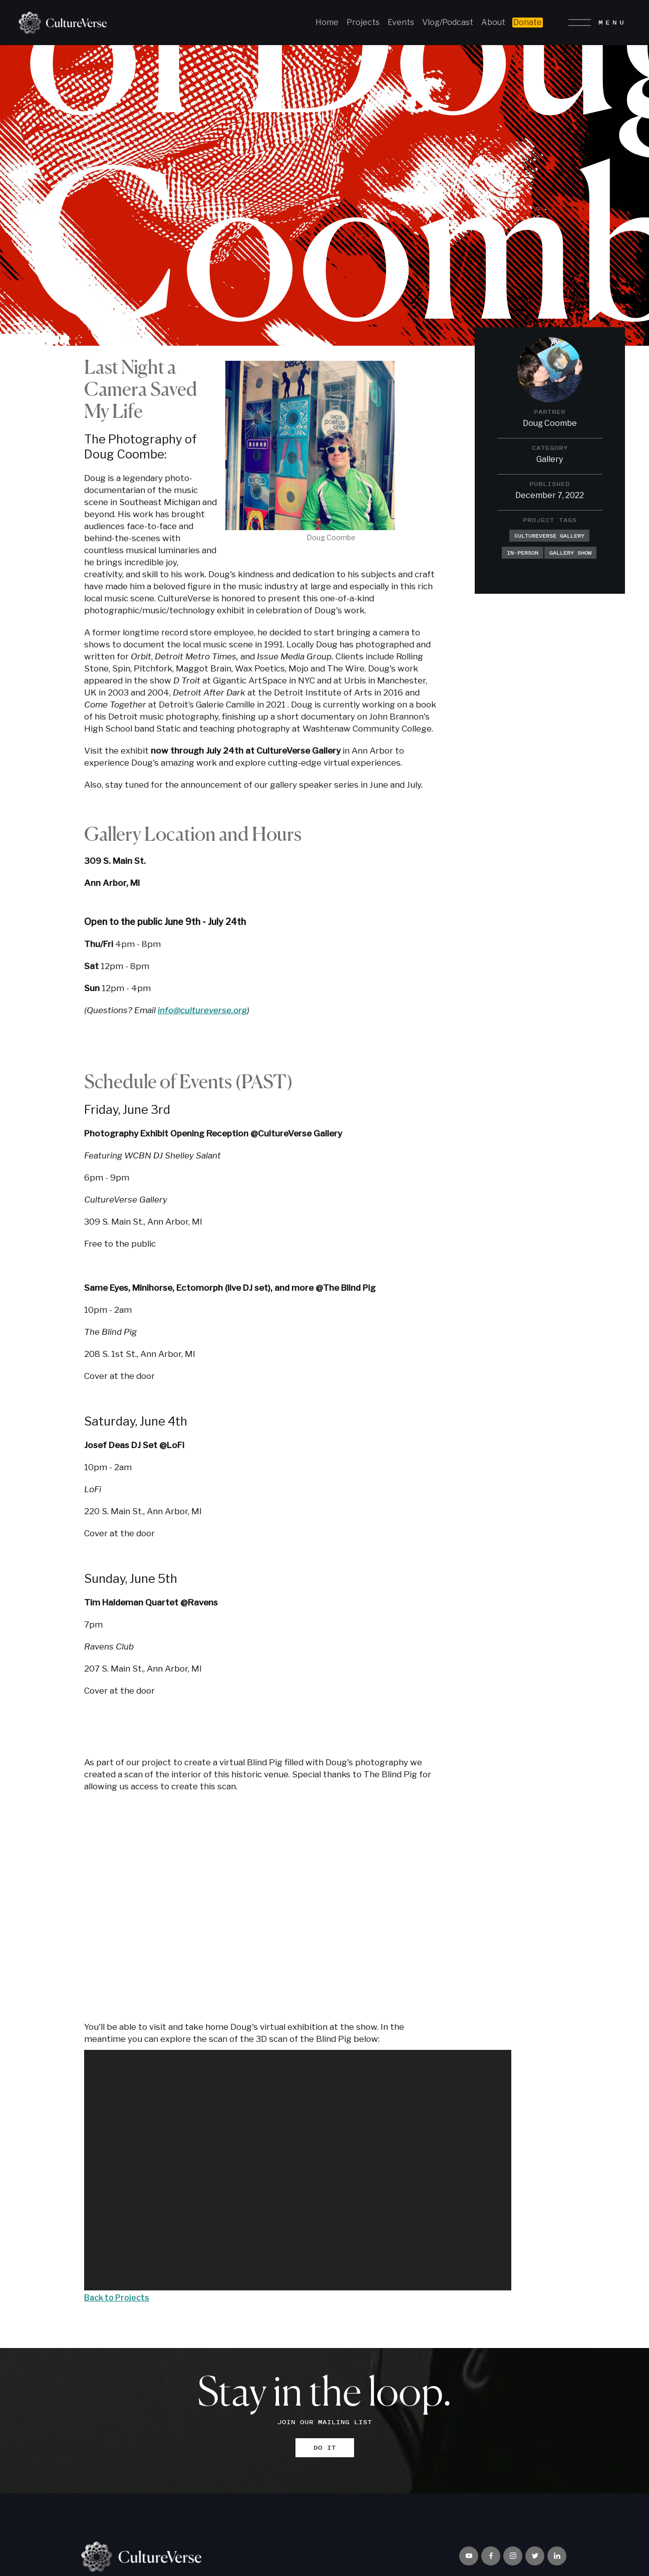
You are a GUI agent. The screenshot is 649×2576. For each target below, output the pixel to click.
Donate (527, 22)
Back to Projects (116, 2297)
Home (327, 22)
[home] (59, 23)
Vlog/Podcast (447, 22)
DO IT (324, 2447)
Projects (363, 22)
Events (401, 22)
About (493, 22)
